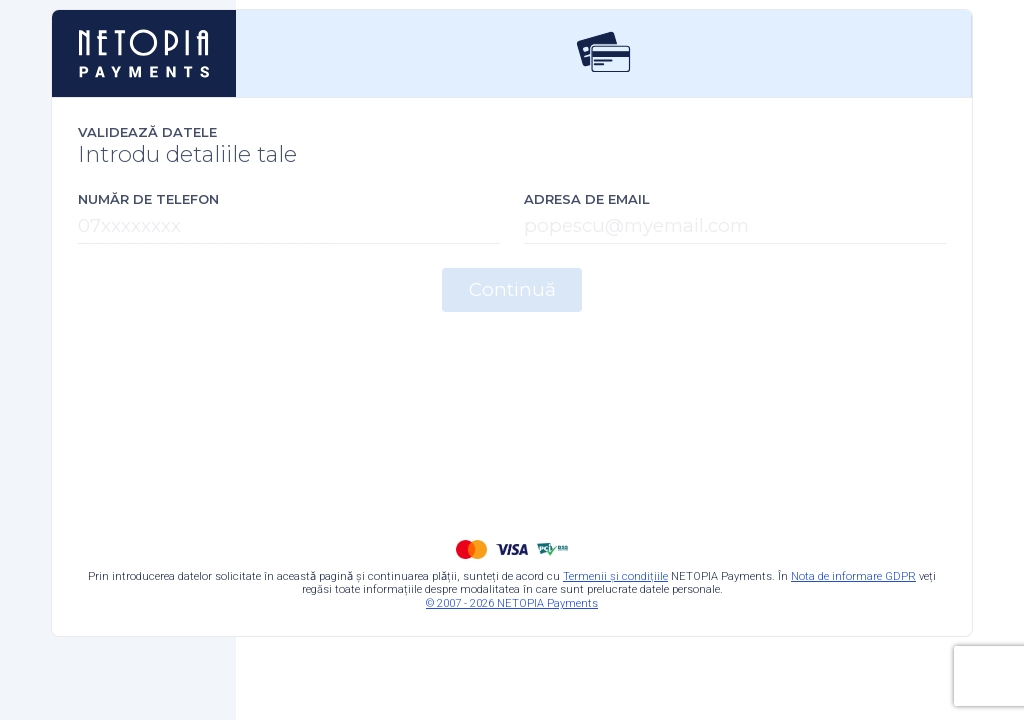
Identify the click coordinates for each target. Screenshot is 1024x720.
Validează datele (147, 132)
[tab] (604, 53)
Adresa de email (587, 199)
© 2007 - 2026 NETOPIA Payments (512, 603)
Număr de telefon (148, 199)
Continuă (512, 289)
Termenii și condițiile (615, 576)
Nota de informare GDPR (853, 576)
